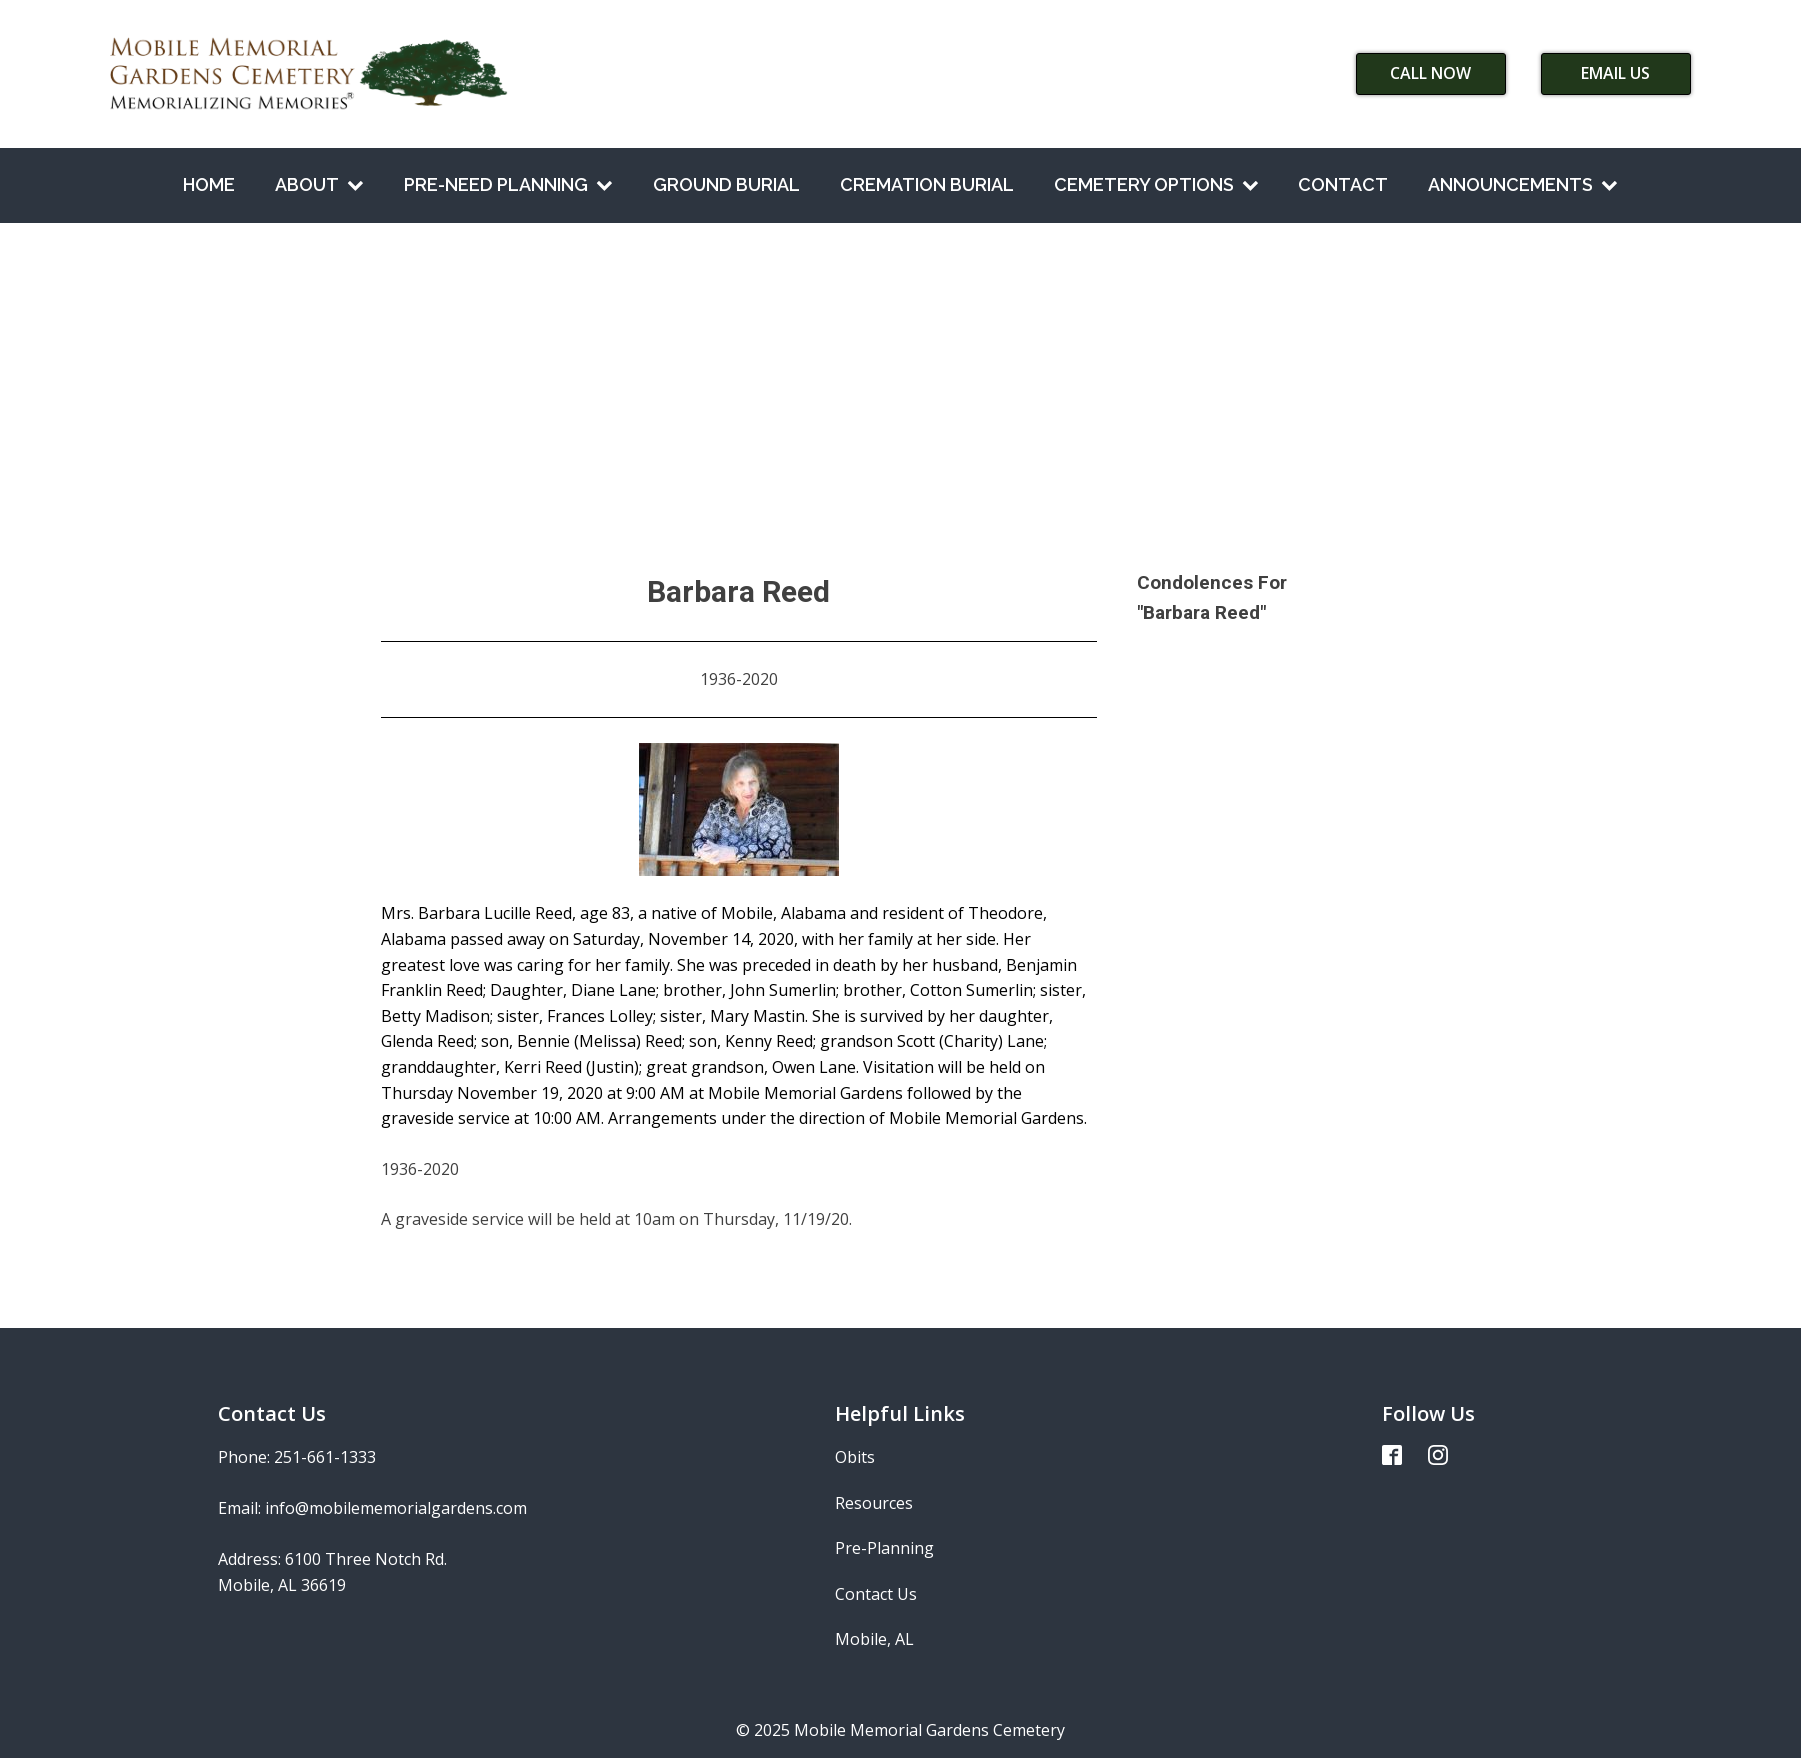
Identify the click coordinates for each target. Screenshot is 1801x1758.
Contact (1343, 184)
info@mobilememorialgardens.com (396, 1508)
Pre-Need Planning (508, 184)
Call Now (1430, 73)
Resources (874, 1503)
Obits (855, 1457)
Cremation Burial (927, 184)
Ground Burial (726, 184)
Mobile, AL (874, 1639)
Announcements (1523, 184)
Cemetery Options (1156, 184)
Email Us (1615, 73)
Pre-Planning (884, 1548)
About (319, 184)
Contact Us (876, 1594)
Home (209, 184)
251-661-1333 (325, 1457)
